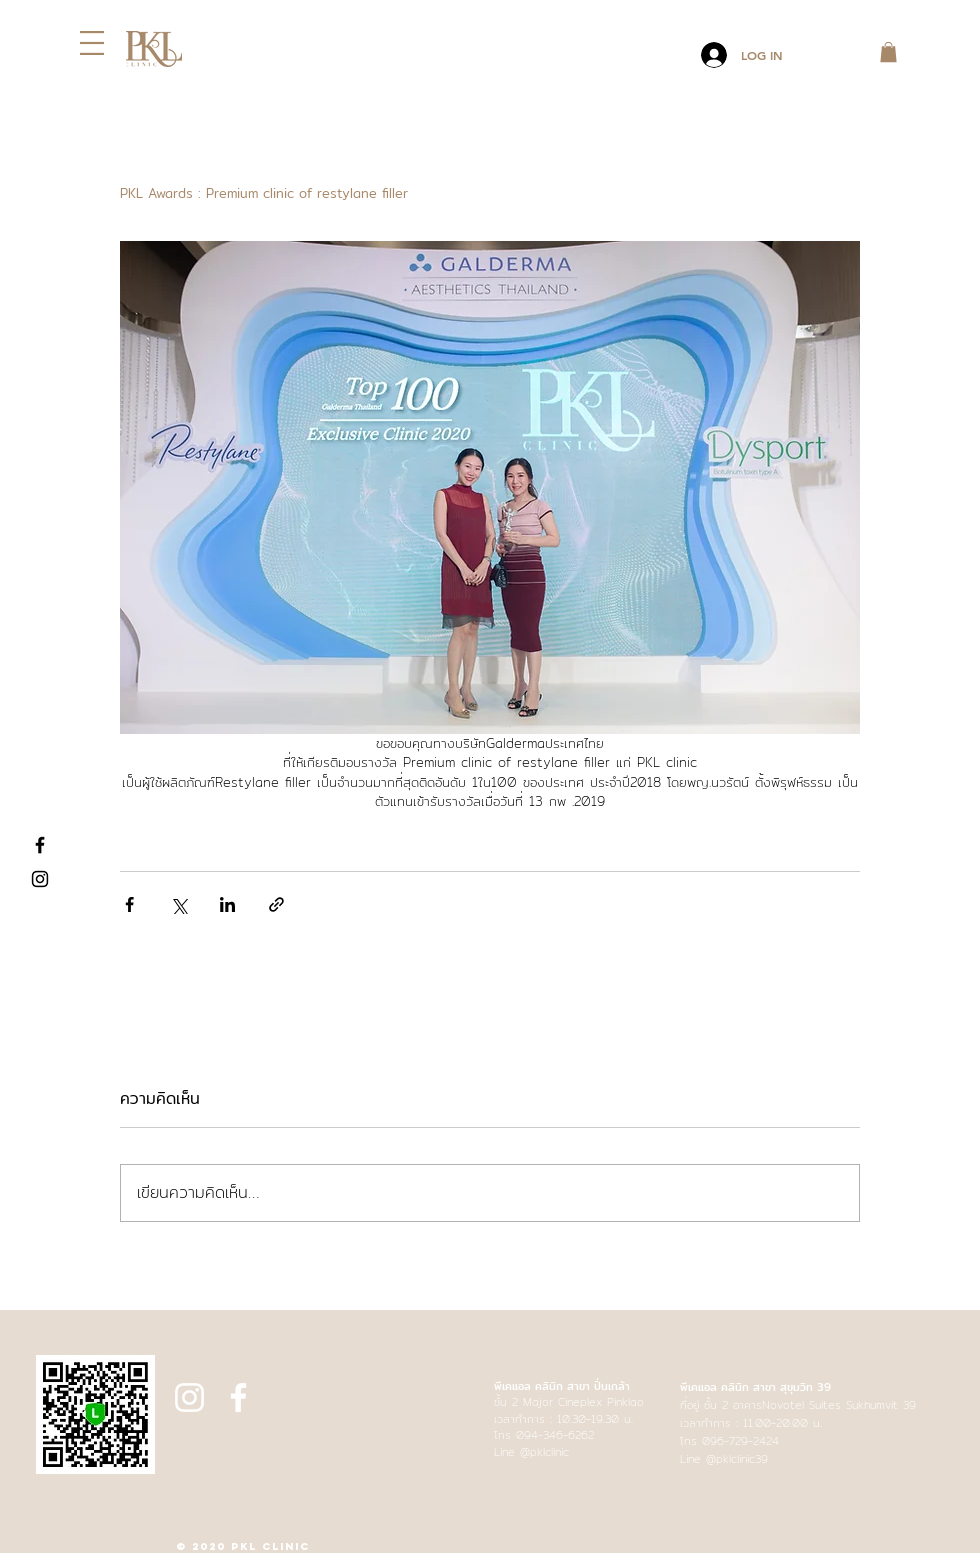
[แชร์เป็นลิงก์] (276, 904)
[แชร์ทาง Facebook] (129, 904)
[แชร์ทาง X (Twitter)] (178, 904)
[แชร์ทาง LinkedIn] (227, 904)
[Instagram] (40, 879)
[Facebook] (40, 845)
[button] (92, 43)
